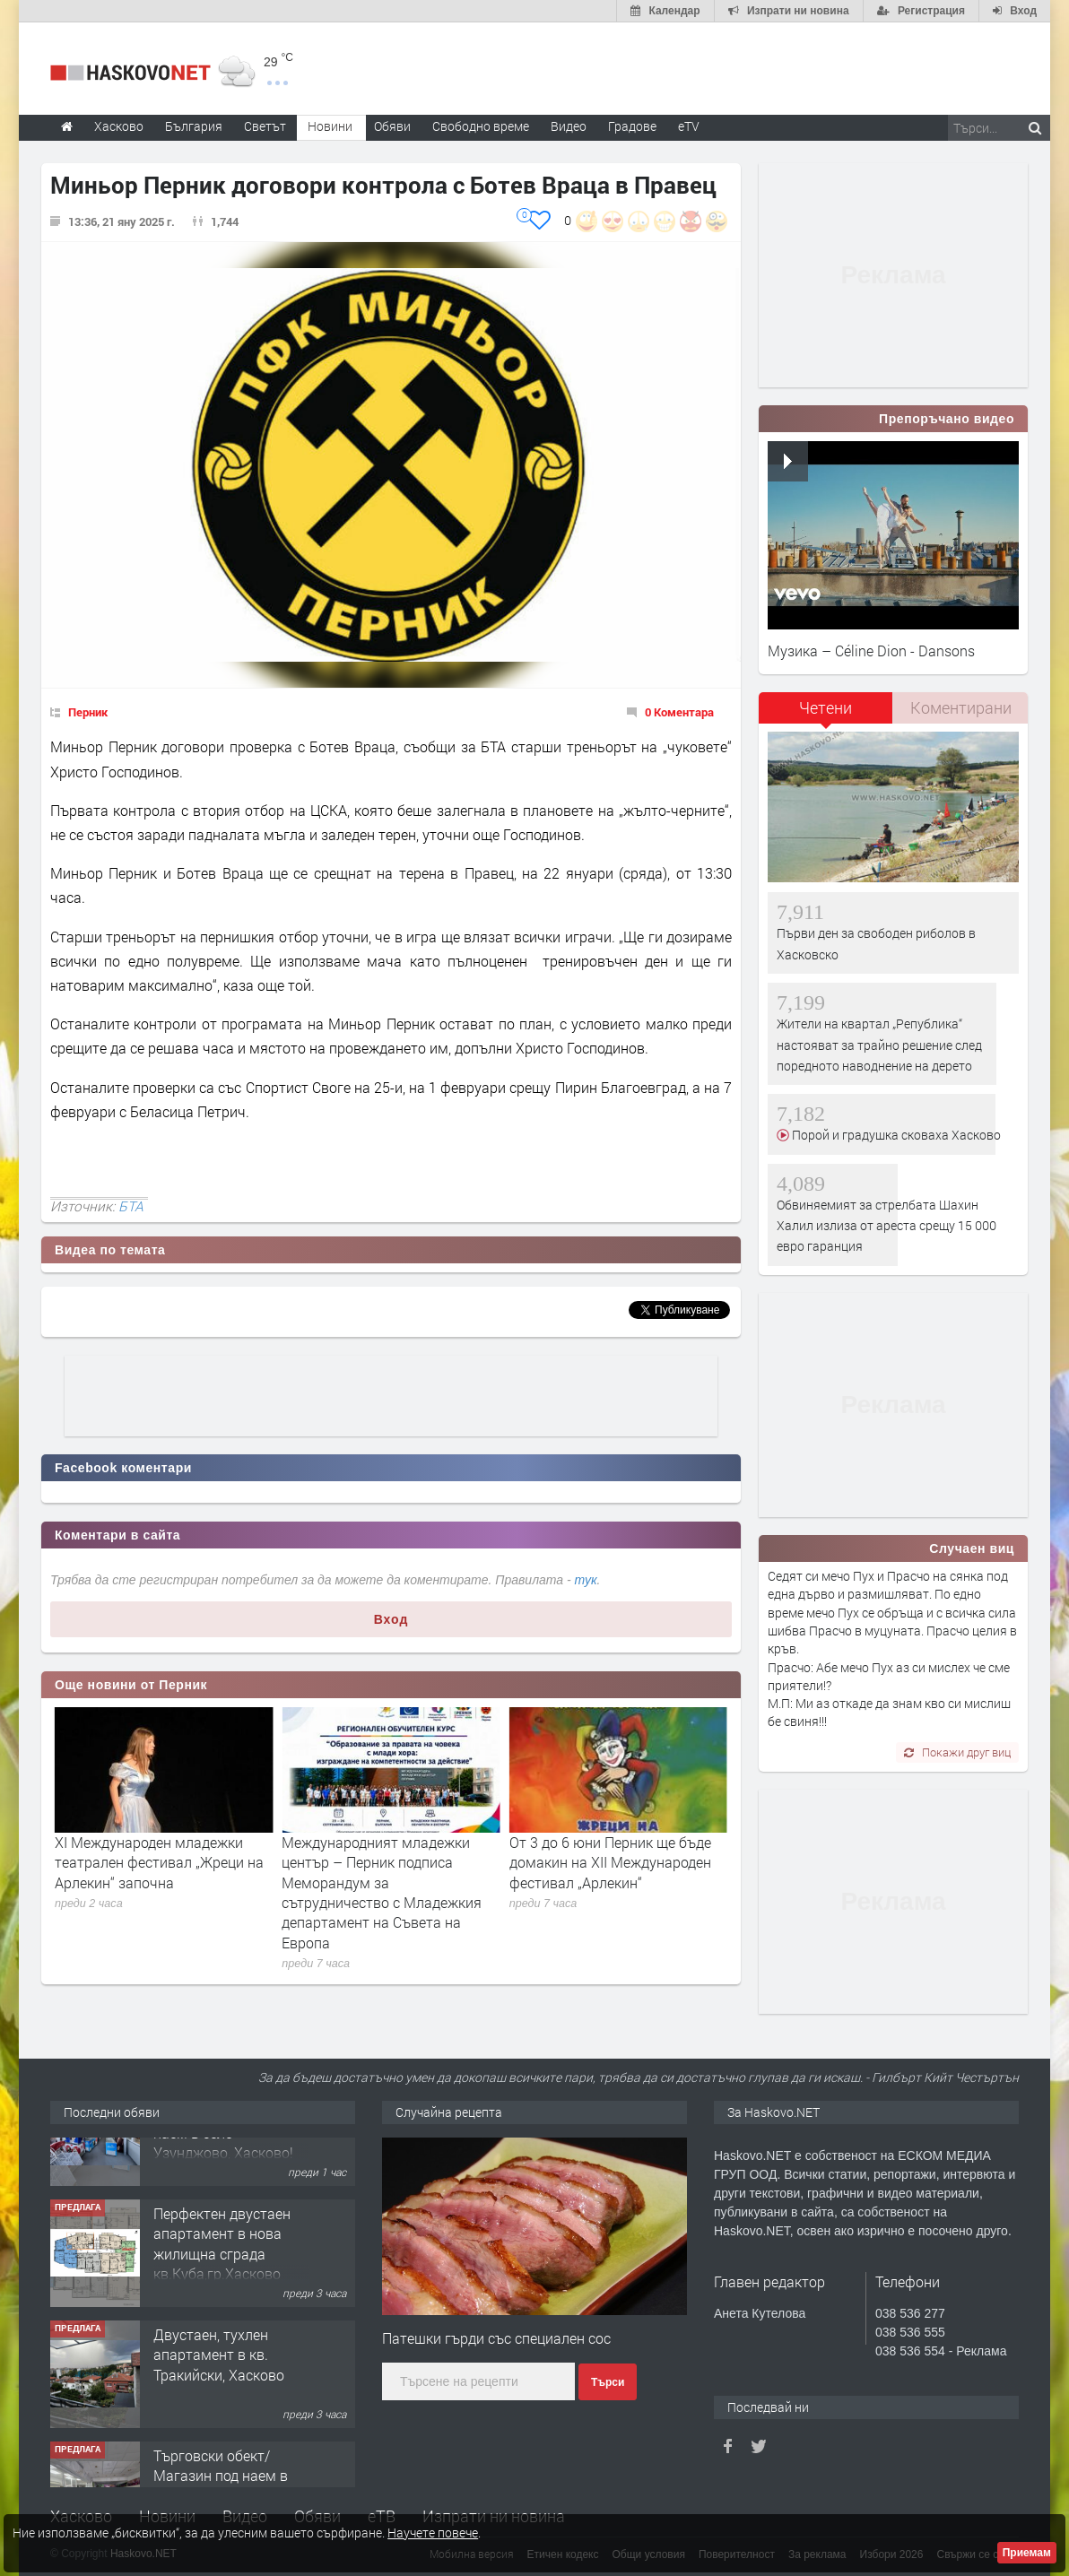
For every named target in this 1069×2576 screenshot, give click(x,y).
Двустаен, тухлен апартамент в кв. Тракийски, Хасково (218, 2413)
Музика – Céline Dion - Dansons (871, 650)
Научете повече (432, 2532)
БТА (130, 1206)
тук (586, 1580)
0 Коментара (679, 712)
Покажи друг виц (957, 1752)
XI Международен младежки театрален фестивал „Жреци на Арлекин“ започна (386, 1862)
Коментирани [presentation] (961, 707)
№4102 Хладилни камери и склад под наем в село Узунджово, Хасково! (223, 2181)
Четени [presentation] (825, 707)
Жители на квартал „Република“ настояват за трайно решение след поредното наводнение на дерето (879, 1044)
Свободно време (480, 125)
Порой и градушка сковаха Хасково (895, 1134)
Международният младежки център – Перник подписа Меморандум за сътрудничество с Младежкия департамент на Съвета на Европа (609, 1892)
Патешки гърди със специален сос (496, 2338)
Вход (391, 1619)
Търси (607, 2382)
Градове (632, 125)
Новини (330, 125)
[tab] (826, 714)
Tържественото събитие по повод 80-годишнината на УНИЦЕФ (146, 1862)
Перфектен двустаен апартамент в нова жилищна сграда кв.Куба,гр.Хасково (222, 2302)
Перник (88, 712)
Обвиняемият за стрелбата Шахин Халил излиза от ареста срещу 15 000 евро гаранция (886, 1225)
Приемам (1027, 2552)
